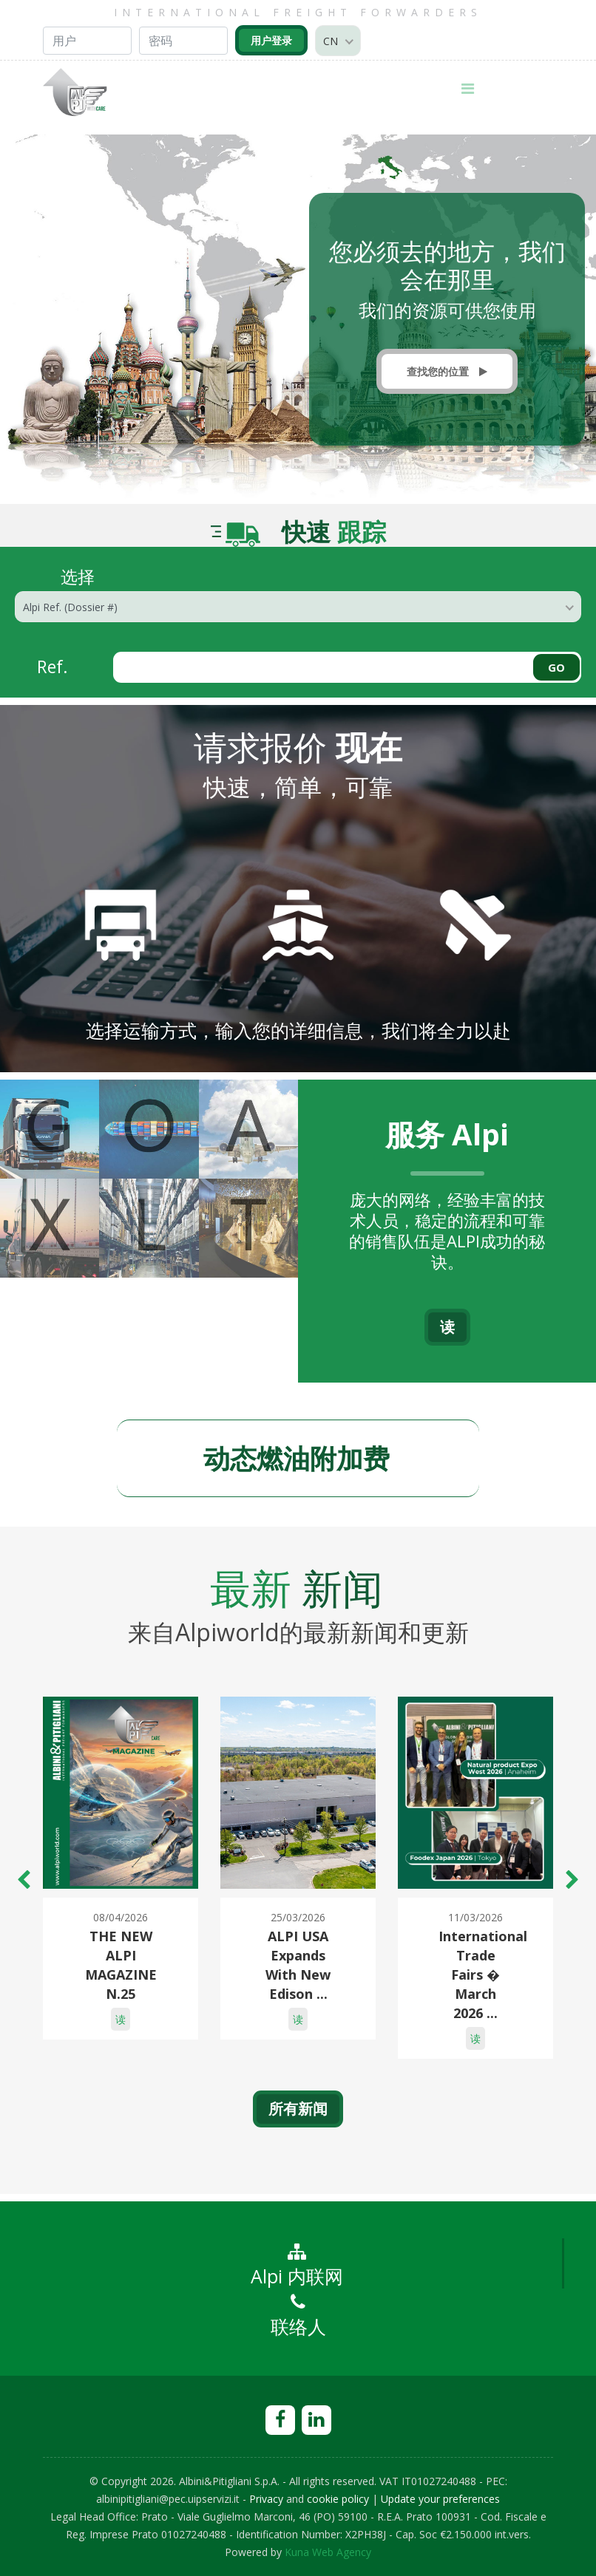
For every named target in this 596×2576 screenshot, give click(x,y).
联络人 (298, 2316)
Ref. (52, 666)
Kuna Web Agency (328, 2552)
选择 (78, 575)
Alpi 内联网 (297, 2266)
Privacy (266, 2499)
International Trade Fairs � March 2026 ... (482, 1974)
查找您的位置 (447, 371)
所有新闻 (298, 2109)
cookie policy (338, 2499)
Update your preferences (440, 2499)
